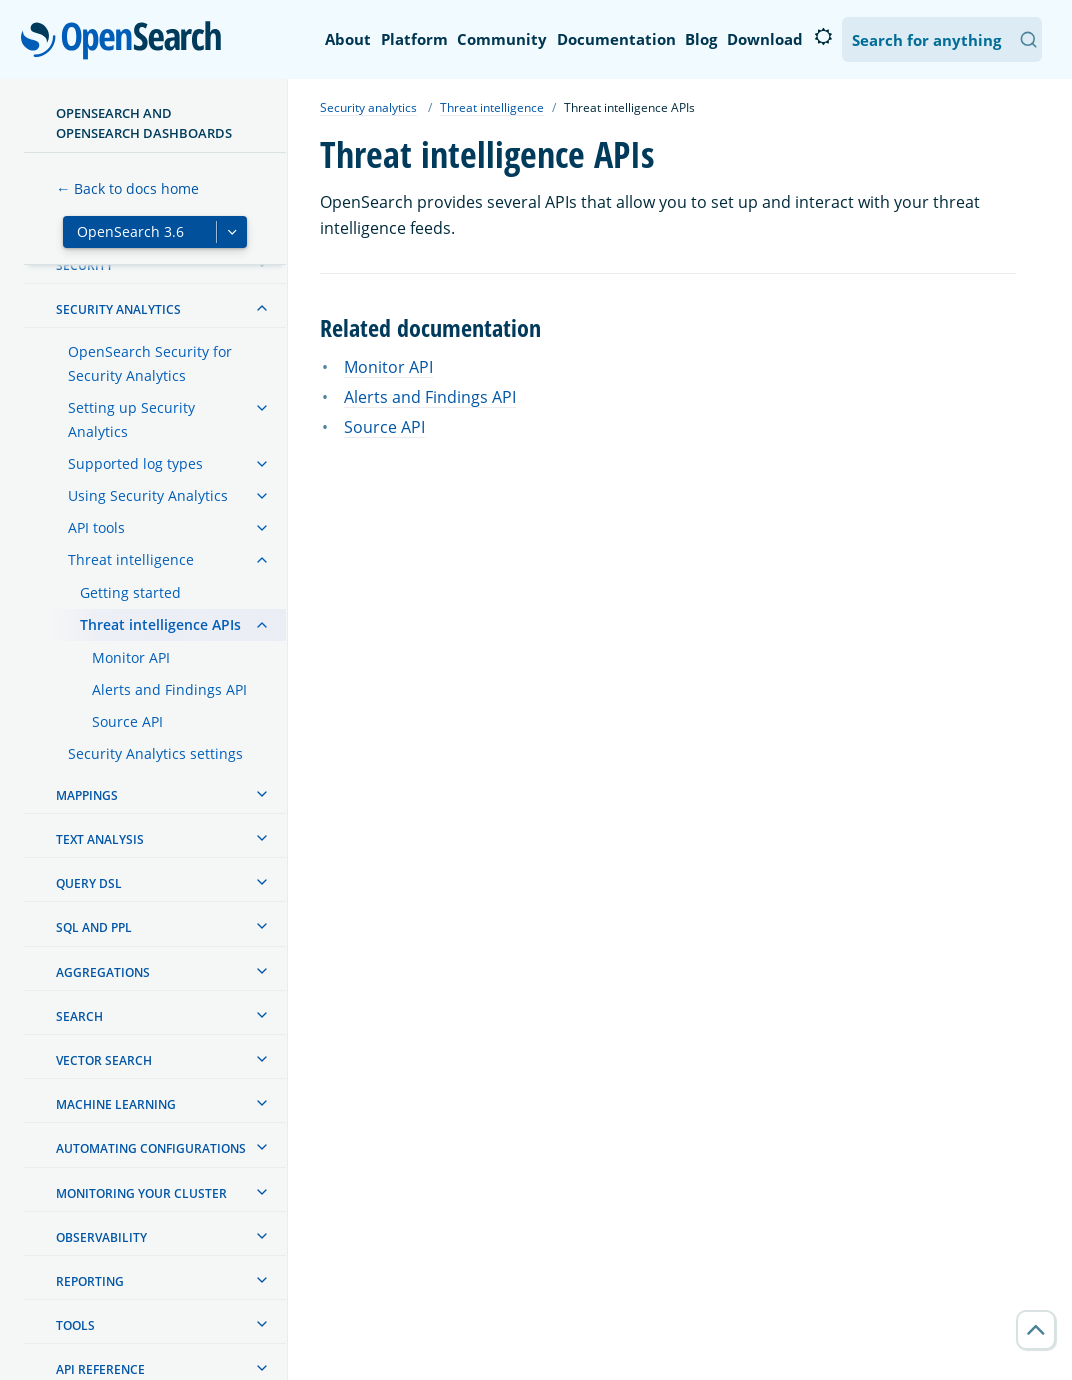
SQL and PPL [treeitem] (94, 927)
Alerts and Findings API (430, 397)
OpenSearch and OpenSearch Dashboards (144, 123)
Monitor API (388, 367)
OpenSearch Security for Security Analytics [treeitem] (150, 363)
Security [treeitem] (84, 265)
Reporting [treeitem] (90, 1281)
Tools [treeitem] (75, 1325)
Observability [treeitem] (101, 1237)
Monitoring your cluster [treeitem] (141, 1193)
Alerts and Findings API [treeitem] (169, 689)
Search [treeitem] (79, 1016)
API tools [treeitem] (96, 527)
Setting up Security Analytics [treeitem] (131, 419)
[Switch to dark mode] (823, 37)
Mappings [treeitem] (87, 795)
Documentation (616, 39)
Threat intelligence (492, 107)
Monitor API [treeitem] (131, 657)
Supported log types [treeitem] (135, 463)
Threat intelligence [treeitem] (131, 559)
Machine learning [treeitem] (116, 1104)
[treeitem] (262, 308)
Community (502, 39)
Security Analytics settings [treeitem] (155, 753)
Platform (414, 39)
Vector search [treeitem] (104, 1060)
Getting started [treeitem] (130, 592)
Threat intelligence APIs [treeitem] (160, 624)
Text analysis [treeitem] (100, 839)
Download (765, 39)
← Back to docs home (127, 188)
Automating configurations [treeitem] (151, 1148)
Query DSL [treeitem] (89, 883)
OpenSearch (126, 42)
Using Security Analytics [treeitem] (148, 495)
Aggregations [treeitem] (103, 972)
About (348, 39)
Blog (701, 39)
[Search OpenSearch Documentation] (942, 39)
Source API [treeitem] (127, 721)
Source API (384, 427)
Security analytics (368, 107)
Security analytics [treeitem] (118, 309)
